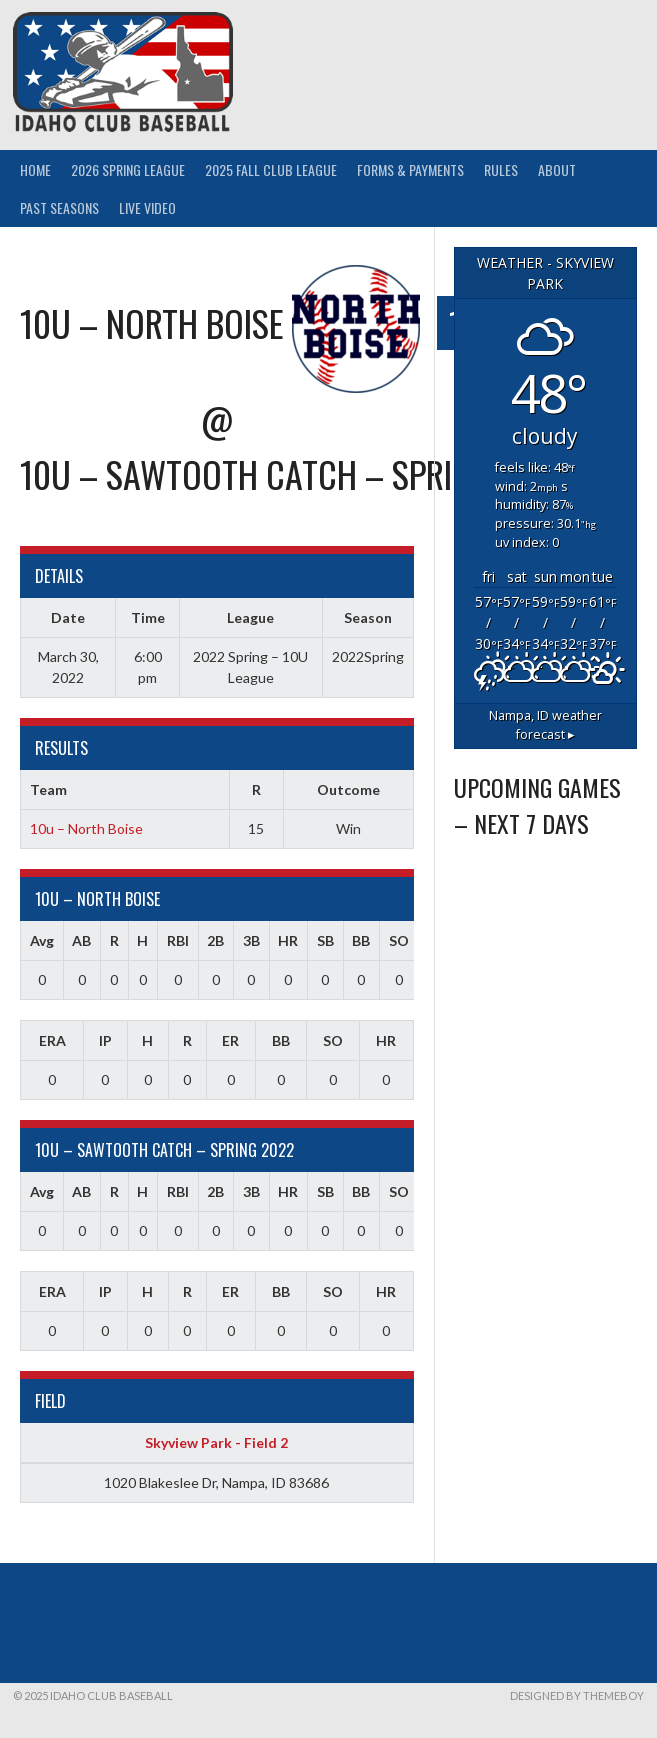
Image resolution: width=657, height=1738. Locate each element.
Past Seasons (59, 207)
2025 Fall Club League (271, 169)
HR (288, 940)
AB (81, 940)
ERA (52, 1040)
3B (251, 940)
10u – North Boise (86, 828)
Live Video (147, 207)
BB (361, 940)
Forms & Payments (410, 169)
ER (230, 1040)
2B (215, 940)
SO (399, 940)
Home (35, 169)
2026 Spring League (128, 169)
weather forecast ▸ (545, 725)
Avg (42, 940)
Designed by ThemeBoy (577, 1695)
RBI (178, 940)
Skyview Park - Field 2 (216, 1442)
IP (105, 1040)
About (557, 169)
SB (325, 940)
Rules (501, 169)
